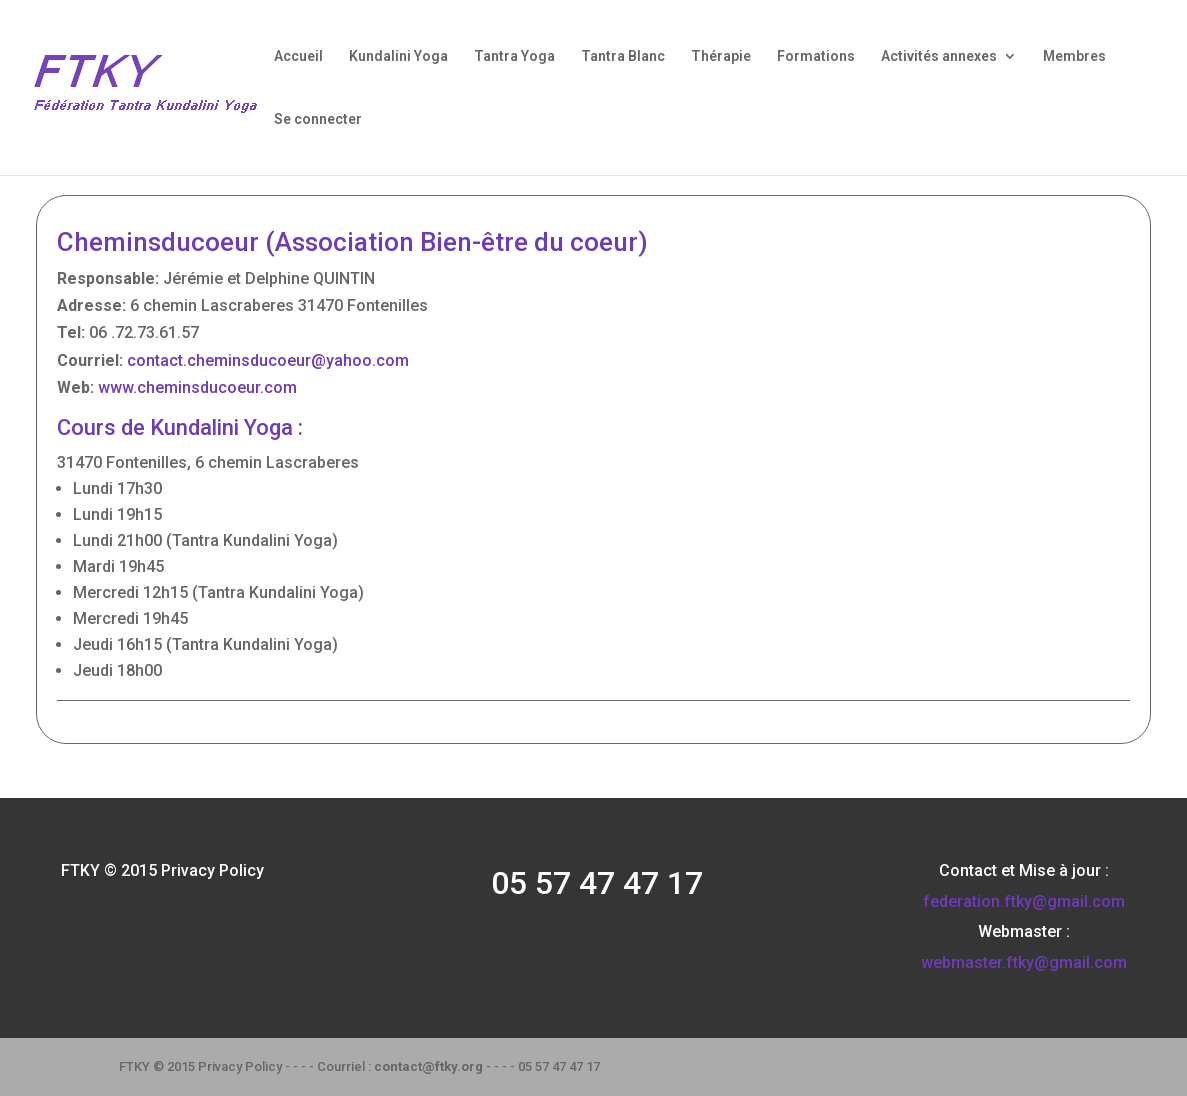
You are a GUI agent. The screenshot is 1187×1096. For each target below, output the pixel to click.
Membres (1074, 56)
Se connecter (318, 119)
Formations (816, 56)
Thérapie (721, 56)
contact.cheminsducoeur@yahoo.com (268, 360)
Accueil (298, 56)
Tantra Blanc (623, 56)
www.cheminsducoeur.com (197, 387)
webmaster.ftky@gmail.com (1024, 962)
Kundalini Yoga (398, 56)
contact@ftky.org (428, 1066)
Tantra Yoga (514, 56)
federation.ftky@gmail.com (1024, 901)
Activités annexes (939, 56)
